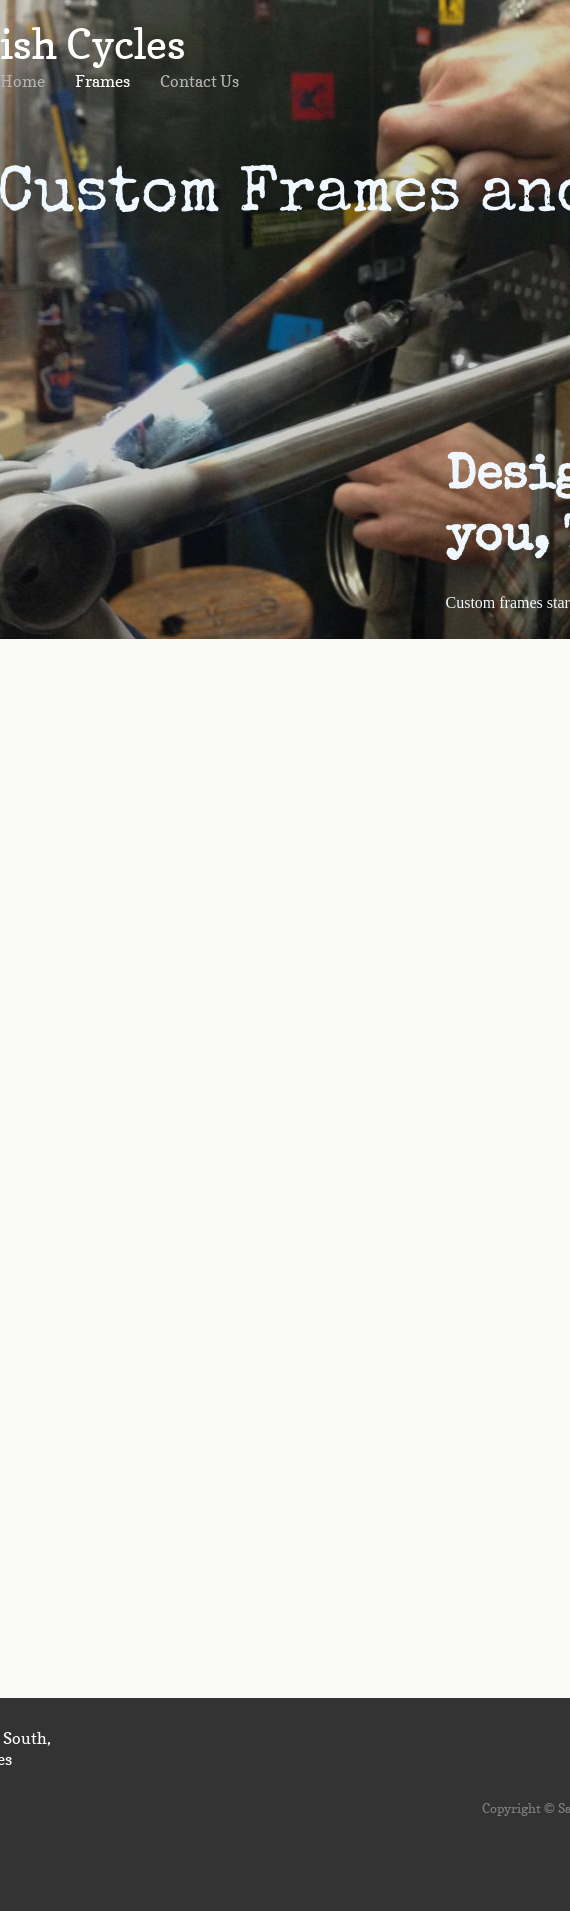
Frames (102, 81)
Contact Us (199, 81)
